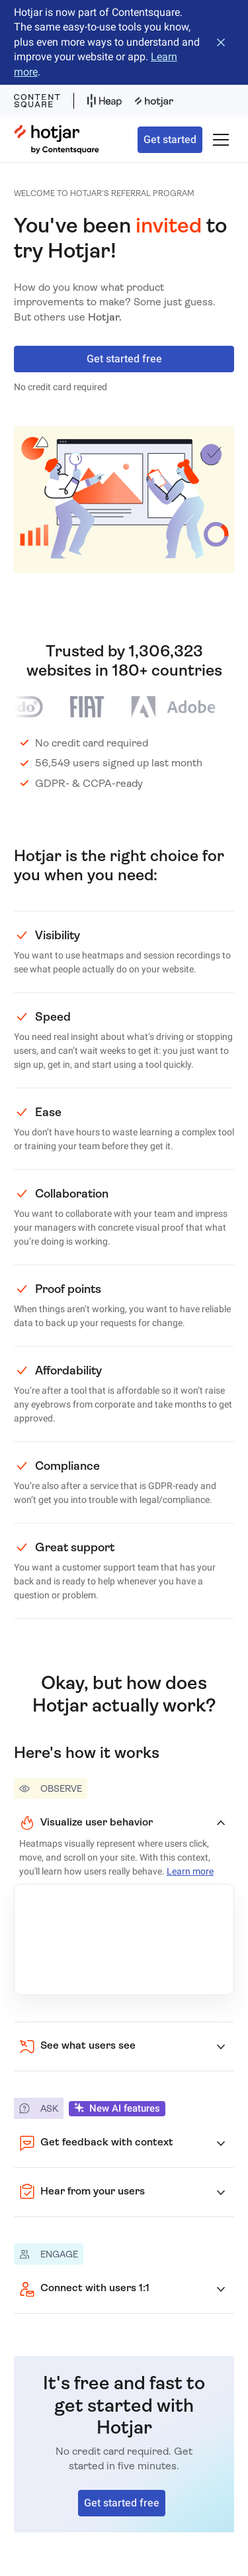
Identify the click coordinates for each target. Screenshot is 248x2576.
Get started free (124, 358)
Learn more (190, 1871)
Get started (170, 139)
